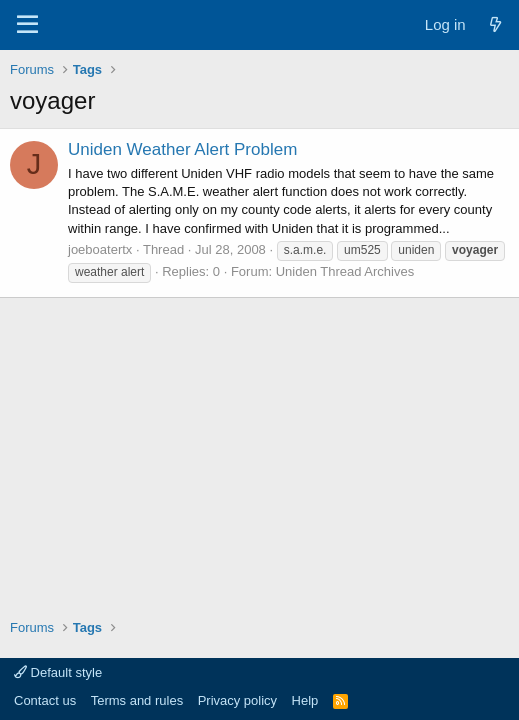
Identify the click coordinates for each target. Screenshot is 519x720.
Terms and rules (137, 700)
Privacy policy (237, 700)
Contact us (45, 700)
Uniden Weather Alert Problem (182, 149)
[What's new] (495, 24)
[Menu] (27, 25)
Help (305, 700)
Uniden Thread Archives (345, 271)
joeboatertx (100, 249)
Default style (58, 672)
